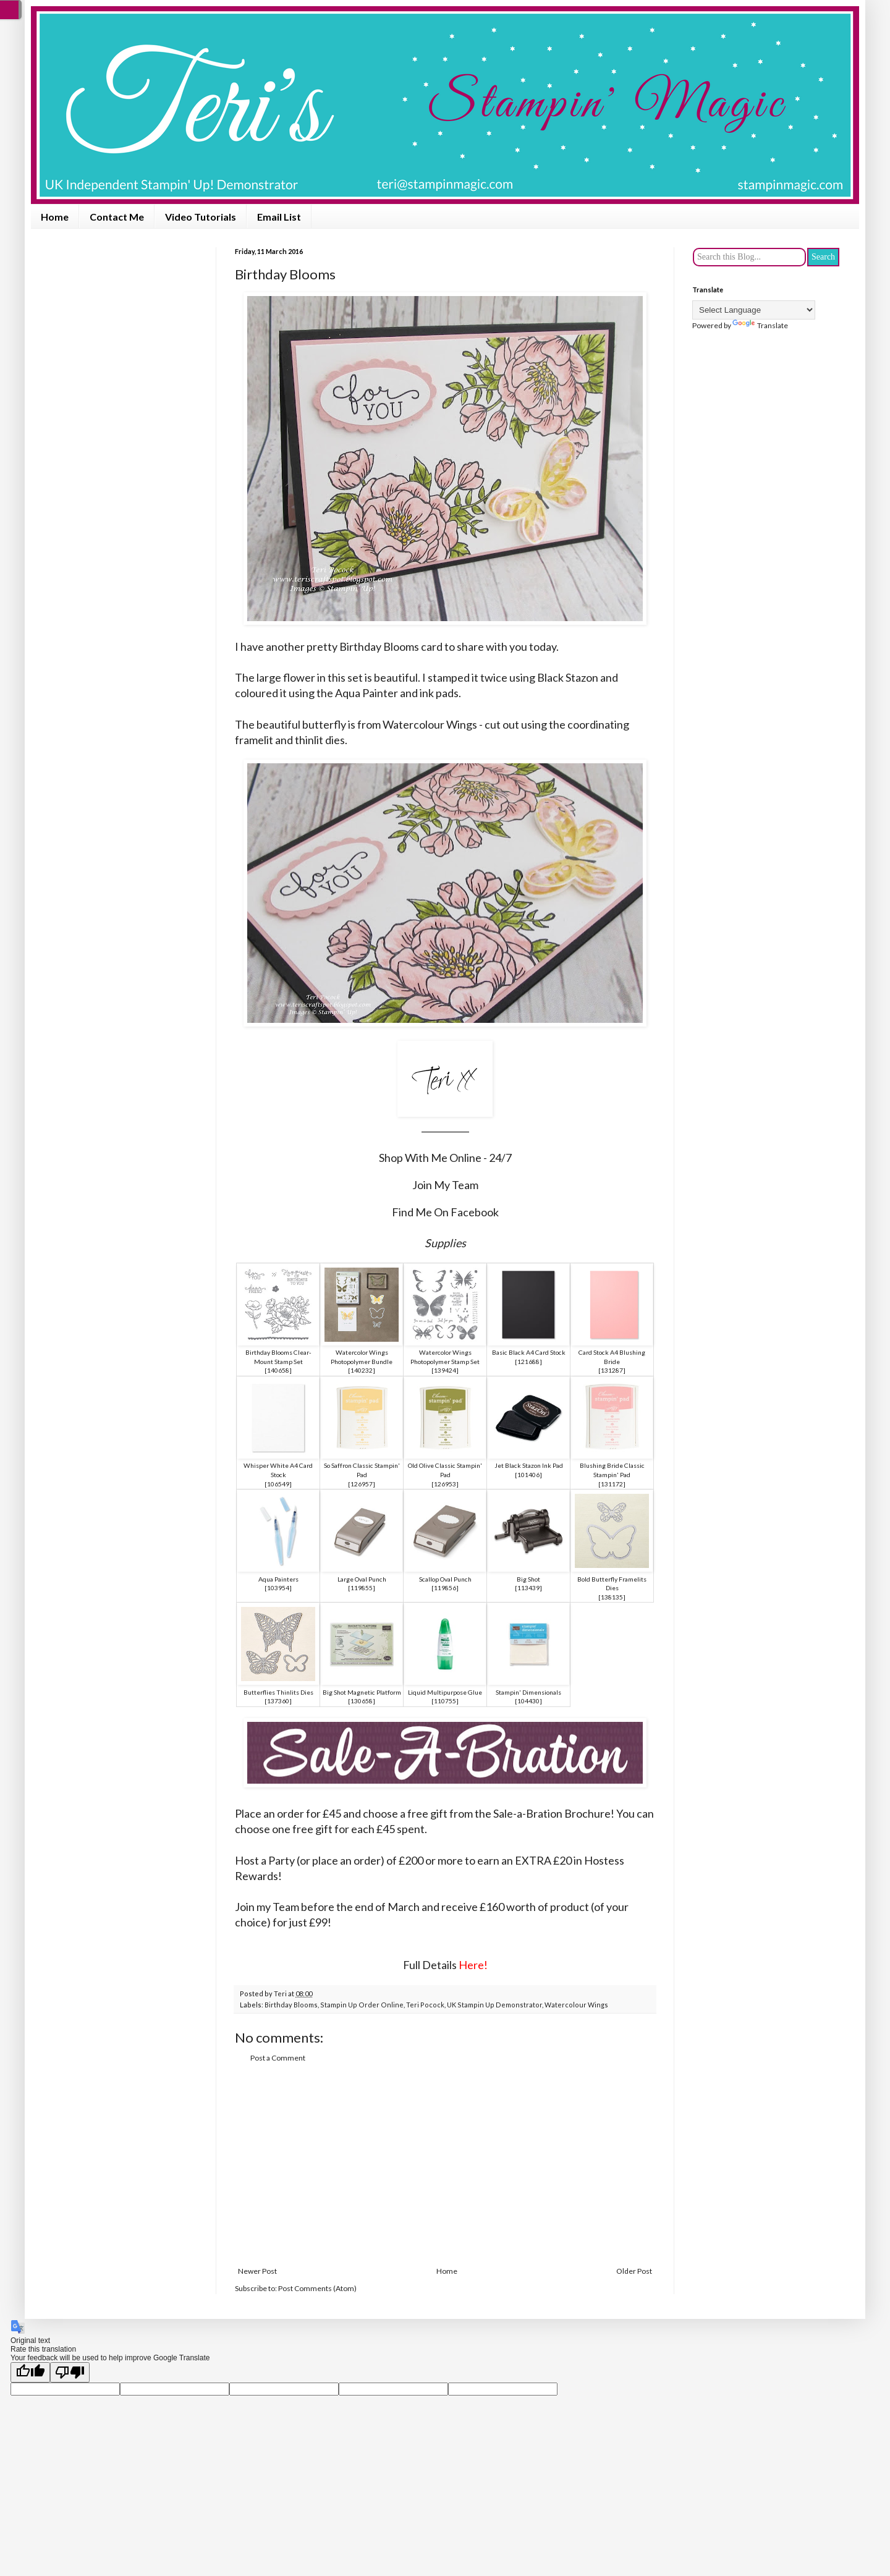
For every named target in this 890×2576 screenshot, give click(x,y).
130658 (361, 1701)
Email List (279, 216)
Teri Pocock (425, 2005)
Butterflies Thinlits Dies (278, 1692)
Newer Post (257, 2271)
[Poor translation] (70, 2372)
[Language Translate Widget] (753, 310)
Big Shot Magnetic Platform (362, 1692)
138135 (612, 1597)
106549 (278, 1484)
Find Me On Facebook (445, 1212)
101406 (528, 1474)
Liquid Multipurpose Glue (445, 1692)
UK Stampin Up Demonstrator (494, 2005)
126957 (361, 1484)
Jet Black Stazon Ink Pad (528, 1465)
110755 (445, 1701)
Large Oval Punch (361, 1579)
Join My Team (445, 1185)
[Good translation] (30, 2372)
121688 (528, 1361)
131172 (612, 1484)
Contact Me (117, 216)
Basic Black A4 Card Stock (529, 1352)
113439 (528, 1587)
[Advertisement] (445, 2165)
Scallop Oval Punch (445, 1579)
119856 (445, 1587)
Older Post (634, 2271)
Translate (760, 325)
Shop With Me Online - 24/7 (445, 1157)
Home (55, 216)
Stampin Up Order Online (362, 2005)
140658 (278, 1370)
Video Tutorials (200, 216)
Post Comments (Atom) (317, 2288)
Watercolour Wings (576, 2005)
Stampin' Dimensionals (528, 1692)
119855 (361, 1587)
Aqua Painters (278, 1579)
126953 (445, 1484)
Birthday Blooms (291, 2005)
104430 (528, 1701)
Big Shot (528, 1579)
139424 (445, 1370)
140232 (361, 1370)
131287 (612, 1370)
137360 (278, 1701)
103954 (278, 1587)
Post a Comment (277, 2057)
